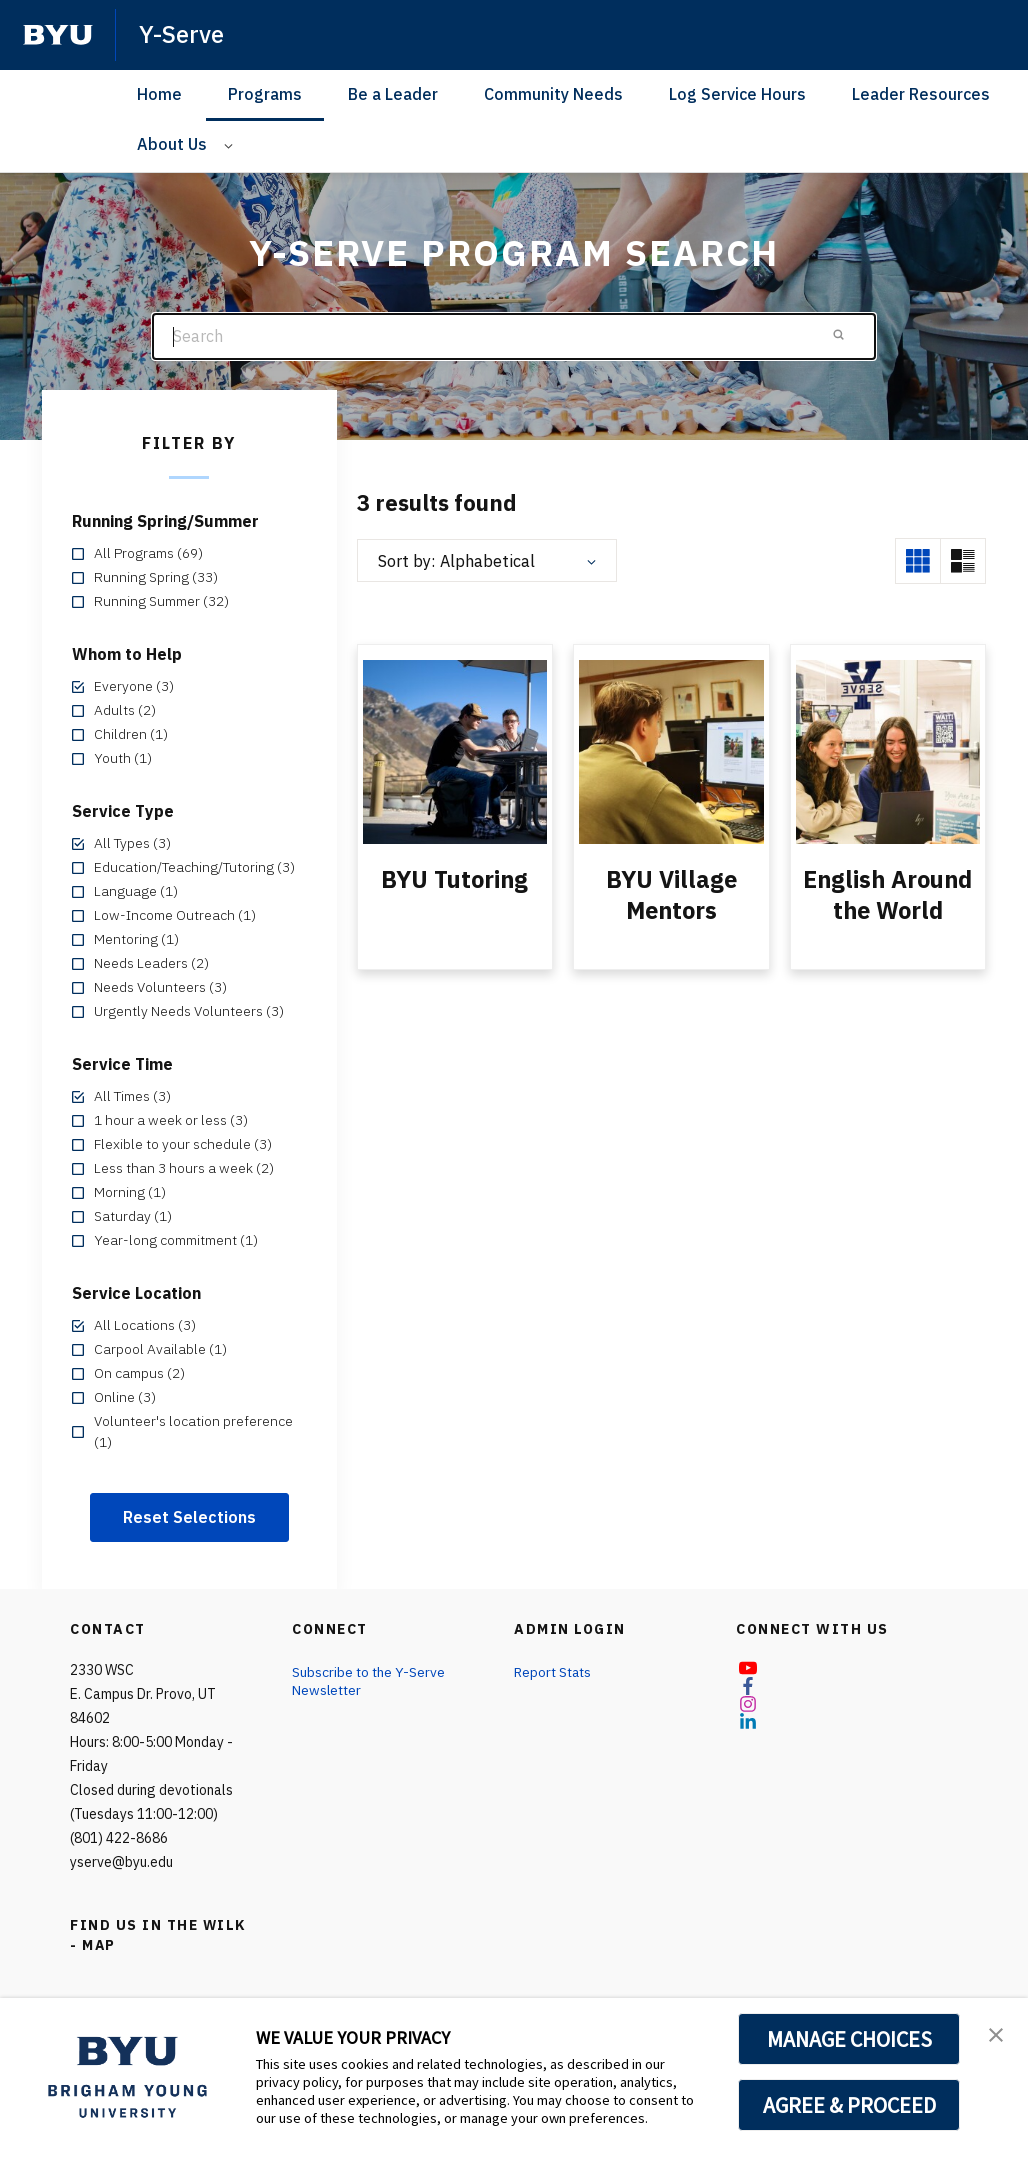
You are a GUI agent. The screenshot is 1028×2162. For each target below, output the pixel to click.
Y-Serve (181, 34)
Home (159, 94)
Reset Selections (189, 1517)
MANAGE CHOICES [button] (849, 2039)
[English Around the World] (888, 751)
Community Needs (553, 94)
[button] (995, 2034)
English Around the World (888, 894)
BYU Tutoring (455, 879)
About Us (172, 144)
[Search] (514, 336)
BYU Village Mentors (671, 894)
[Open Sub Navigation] (231, 144)
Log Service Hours (737, 94)
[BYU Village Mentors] (671, 751)
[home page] (58, 35)
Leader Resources (921, 94)
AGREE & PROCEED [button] (849, 2105)
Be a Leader (393, 94)
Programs (265, 94)
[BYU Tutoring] (455, 751)
